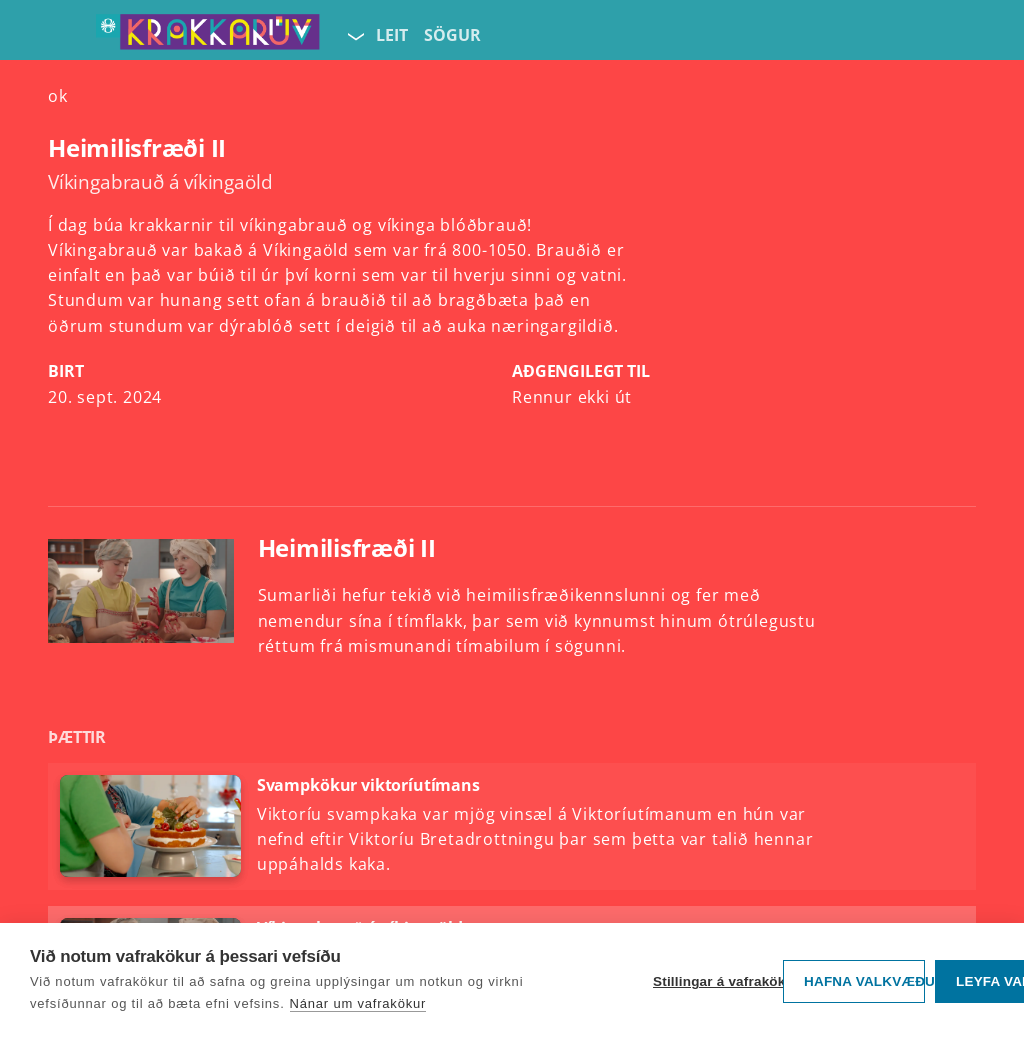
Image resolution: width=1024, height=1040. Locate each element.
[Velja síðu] (354, 36)
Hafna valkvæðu (864, 981)
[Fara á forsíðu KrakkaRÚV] (208, 36)
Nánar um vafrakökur (358, 1003)
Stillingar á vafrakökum (713, 981)
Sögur (452, 35)
